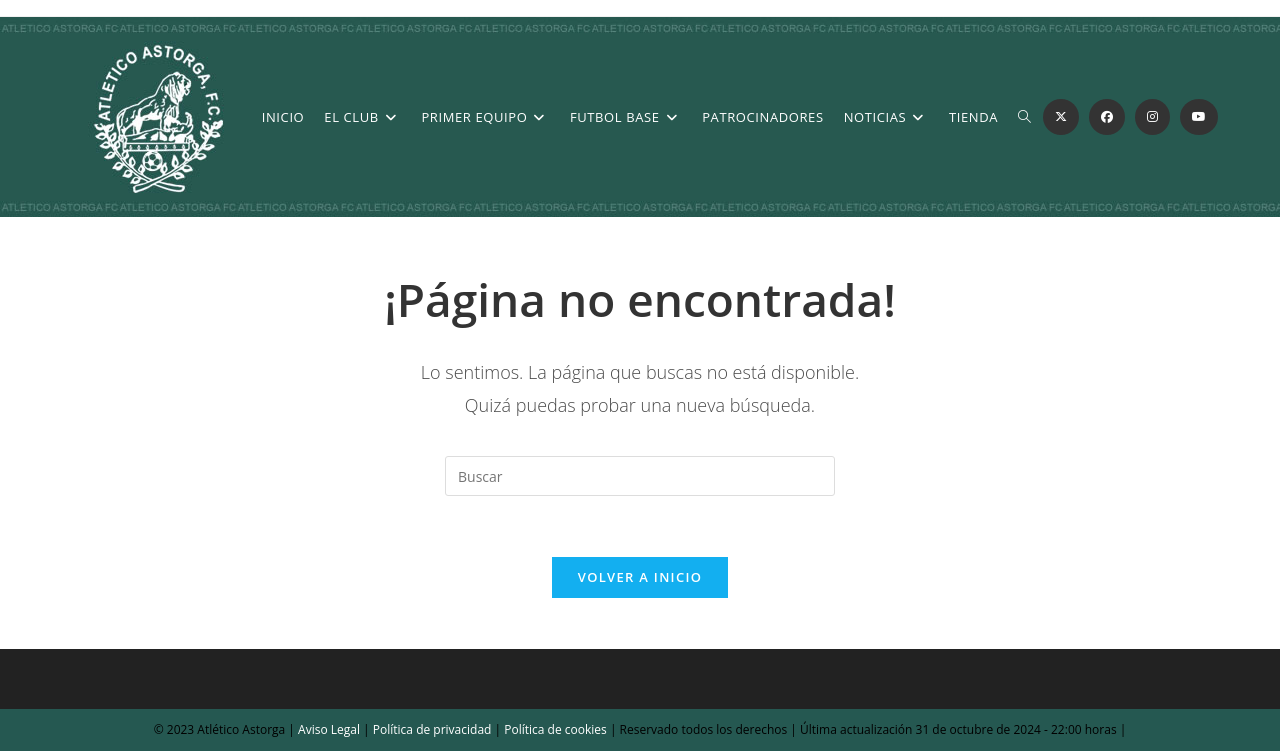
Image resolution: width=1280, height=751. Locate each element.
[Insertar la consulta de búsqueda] (640, 476)
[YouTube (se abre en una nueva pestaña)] (1199, 117)
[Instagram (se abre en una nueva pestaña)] (1152, 117)
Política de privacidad (432, 729)
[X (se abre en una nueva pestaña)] (1061, 117)
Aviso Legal (327, 729)
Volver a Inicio (640, 577)
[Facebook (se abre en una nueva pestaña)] (1107, 117)
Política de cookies (554, 729)
